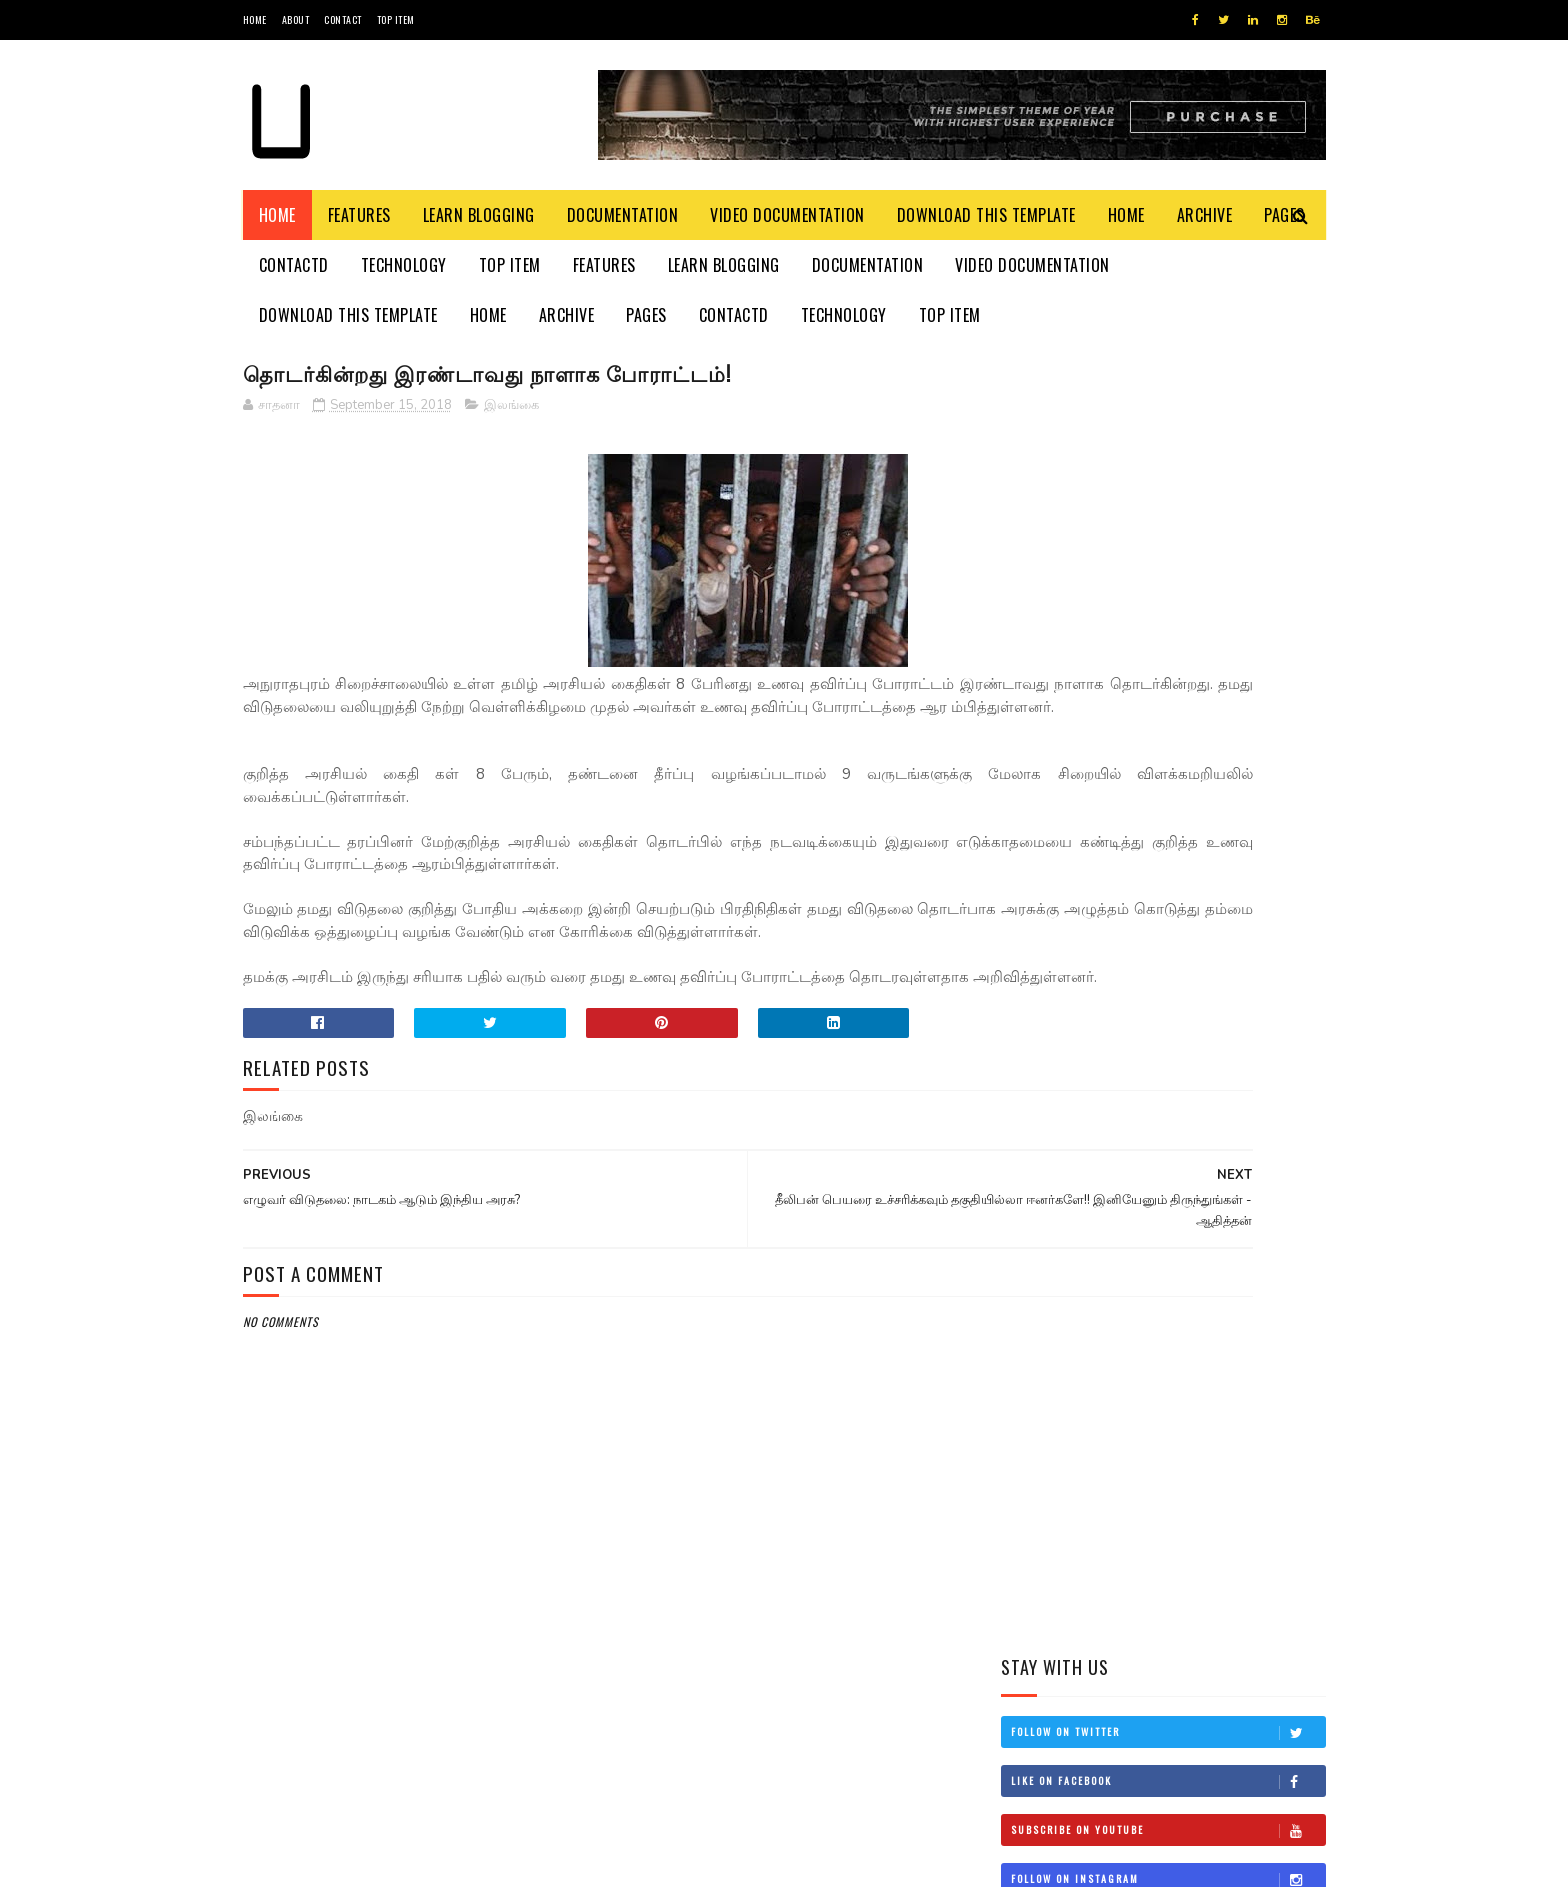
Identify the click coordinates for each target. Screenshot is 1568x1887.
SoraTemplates (337, 1861)
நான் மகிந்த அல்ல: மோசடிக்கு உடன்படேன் (1205, 969)
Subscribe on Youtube (1168, 531)
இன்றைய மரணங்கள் (1194, 1049)
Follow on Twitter (1168, 433)
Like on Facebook (1168, 482)
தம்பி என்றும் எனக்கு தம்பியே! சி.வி (1194, 787)
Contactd (294, 265)
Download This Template (986, 215)
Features (359, 215)
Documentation (623, 215)
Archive (1205, 215)
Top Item (396, 19)
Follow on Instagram (1168, 580)
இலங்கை (511, 409)
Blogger (484, 1861)
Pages (646, 315)
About (296, 19)
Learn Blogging (479, 215)
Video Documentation (787, 215)
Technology (404, 265)
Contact (343, 19)
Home (255, 19)
